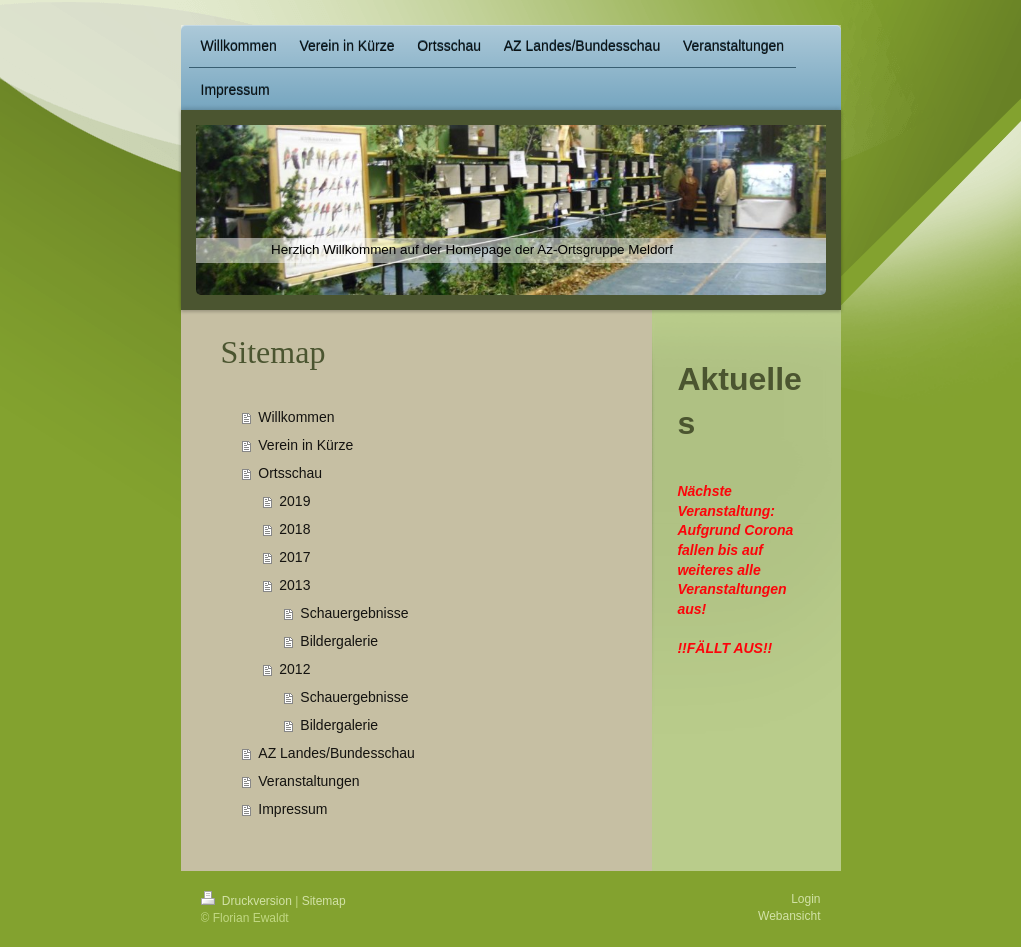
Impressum (292, 809)
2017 (294, 557)
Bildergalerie (339, 641)
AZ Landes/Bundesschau (336, 753)
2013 (294, 585)
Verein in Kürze (305, 445)
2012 (294, 669)
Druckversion (248, 901)
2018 (294, 529)
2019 (294, 501)
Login (805, 899)
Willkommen (296, 417)
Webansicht (789, 916)
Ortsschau (290, 473)
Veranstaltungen (308, 781)
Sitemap (324, 901)
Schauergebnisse (354, 613)
